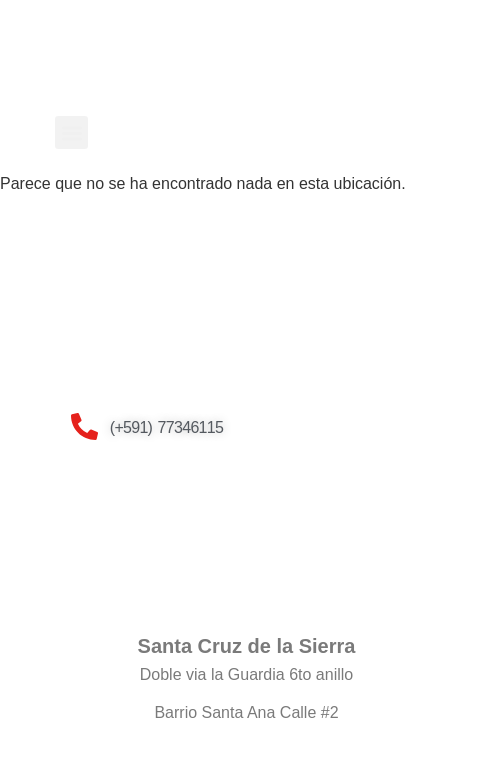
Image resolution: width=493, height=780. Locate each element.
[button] (71, 132)
